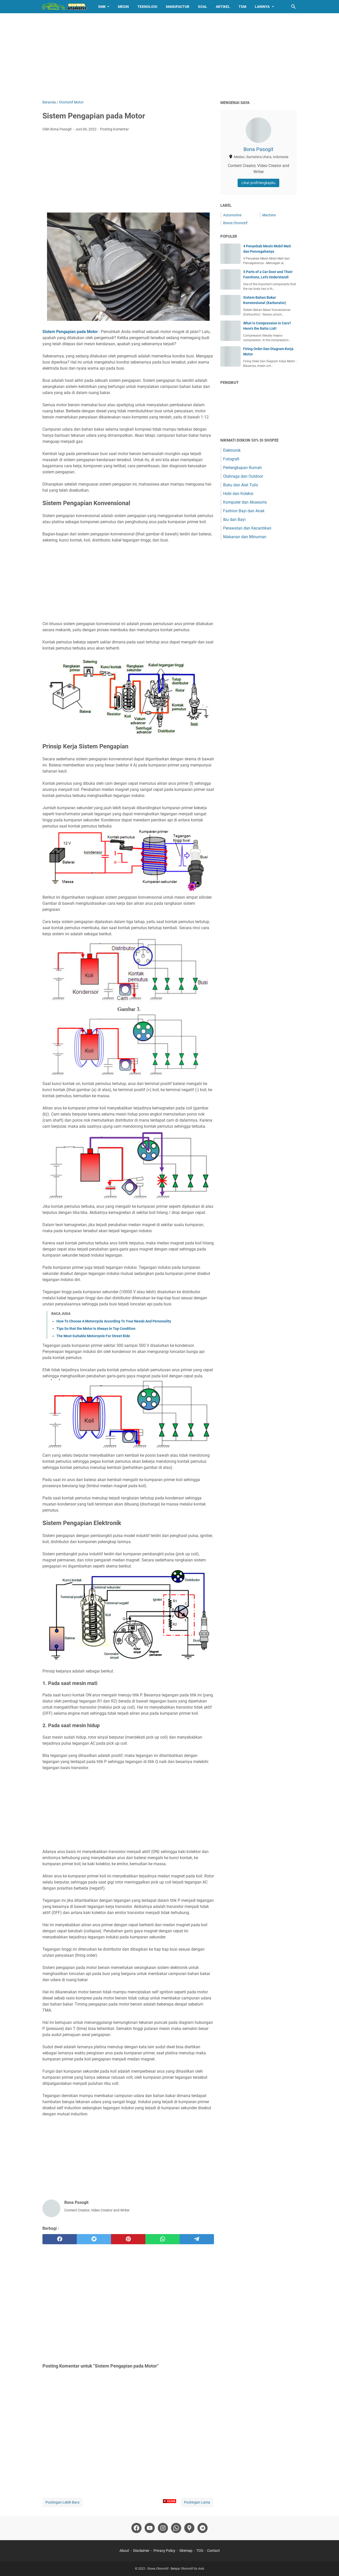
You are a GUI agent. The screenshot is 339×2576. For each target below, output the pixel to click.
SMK (102, 7)
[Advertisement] (169, 56)
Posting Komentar (114, 129)
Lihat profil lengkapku (258, 183)
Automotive (232, 215)
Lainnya (262, 7)
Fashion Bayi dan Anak (244, 510)
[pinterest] (128, 2239)
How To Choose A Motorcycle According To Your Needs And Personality (113, 1321)
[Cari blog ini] (293, 7)
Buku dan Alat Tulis (240, 485)
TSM (242, 7)
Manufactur (177, 7)
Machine (269, 215)
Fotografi (231, 459)
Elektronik (232, 450)
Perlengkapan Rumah (242, 467)
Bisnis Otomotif (235, 223)
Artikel (223, 7)
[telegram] (197, 2239)
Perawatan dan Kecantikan (247, 528)
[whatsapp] (162, 2239)
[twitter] (94, 2239)
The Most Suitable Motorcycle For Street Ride (93, 1336)
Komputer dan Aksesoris (245, 502)
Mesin (123, 7)
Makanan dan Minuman (244, 536)
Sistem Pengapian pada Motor (70, 331)
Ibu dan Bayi (234, 519)
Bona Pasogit (258, 149)
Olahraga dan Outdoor (243, 476)
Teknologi (147, 7)
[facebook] (59, 2239)
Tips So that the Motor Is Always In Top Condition (95, 1329)
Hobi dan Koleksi (238, 493)
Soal (202, 7)
